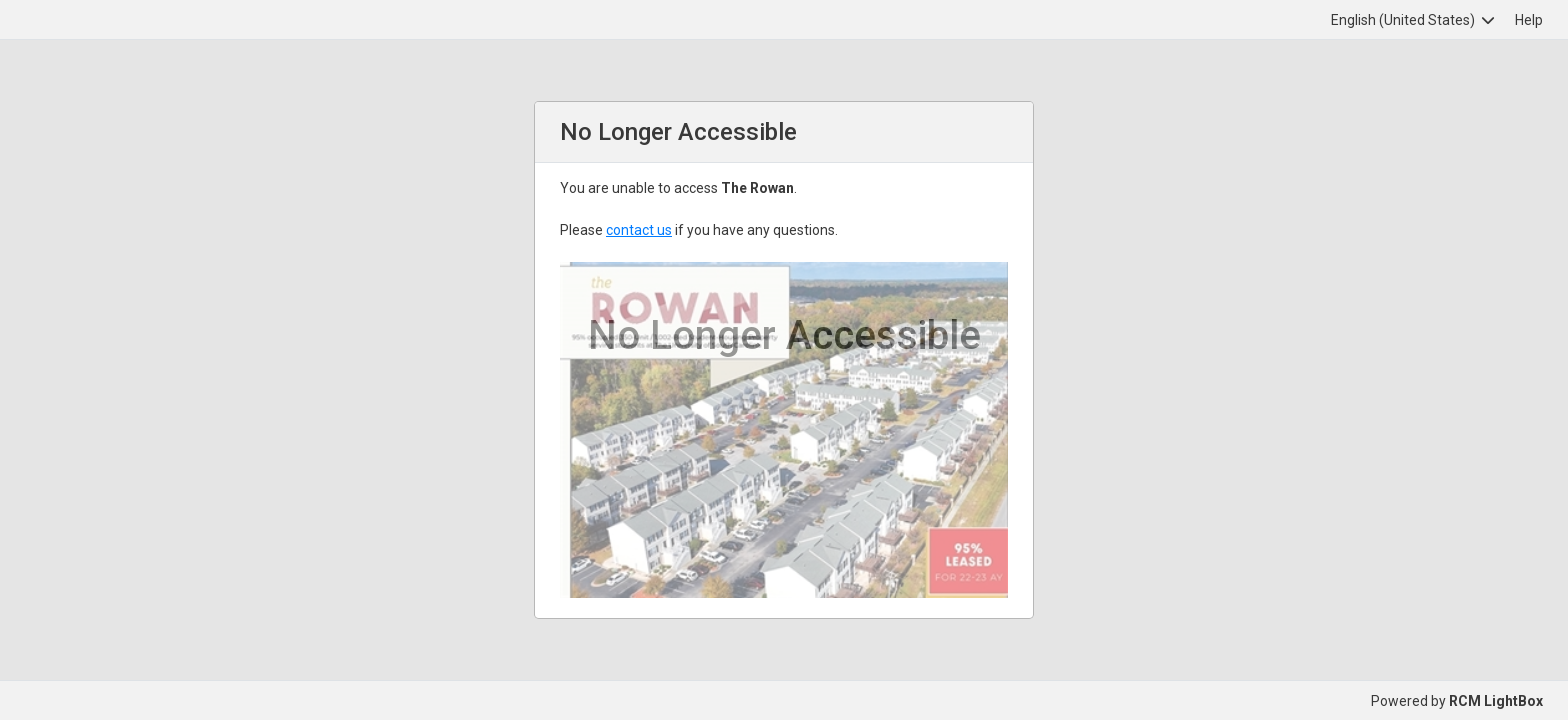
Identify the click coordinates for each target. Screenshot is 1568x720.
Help (1529, 20)
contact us (639, 230)
